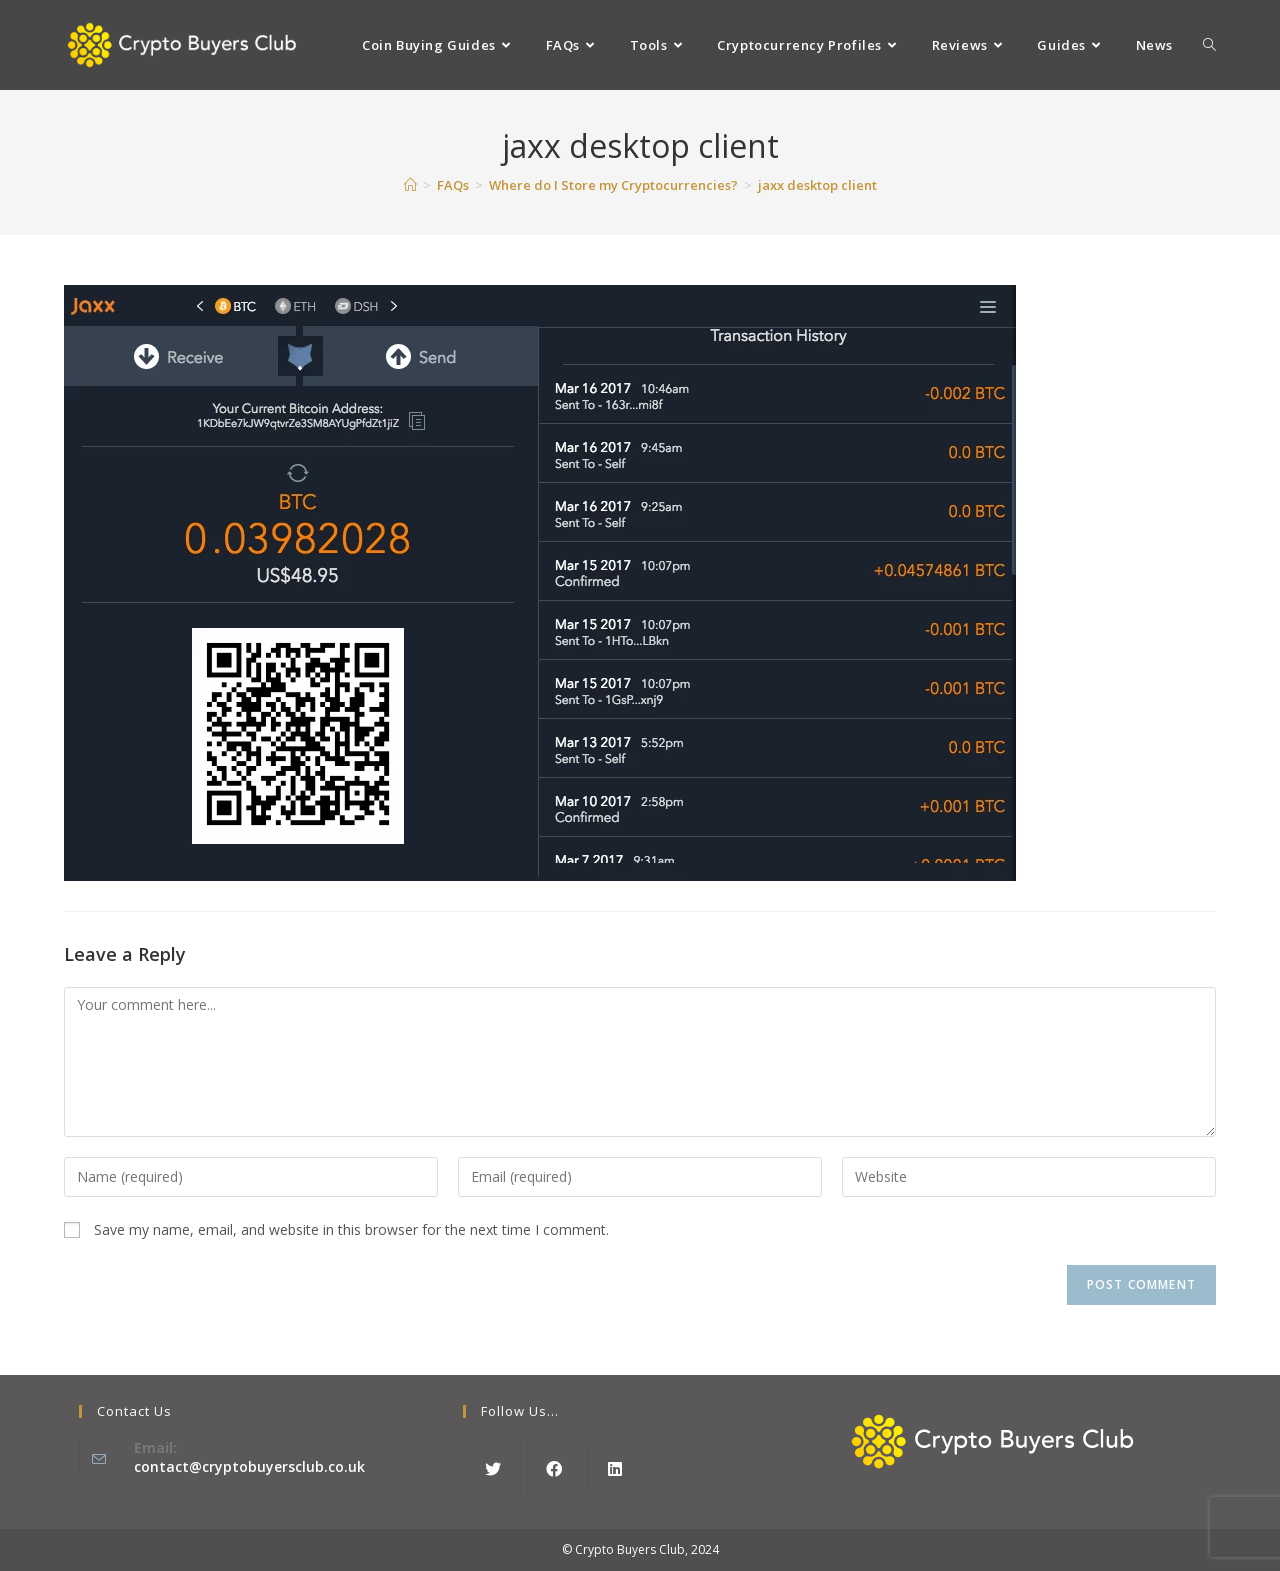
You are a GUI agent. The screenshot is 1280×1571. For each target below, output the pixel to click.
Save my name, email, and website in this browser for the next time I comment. (351, 1229)
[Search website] (1209, 45)
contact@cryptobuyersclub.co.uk (249, 1466)
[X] (493, 1468)
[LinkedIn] (615, 1468)
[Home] (410, 185)
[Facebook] (554, 1468)
